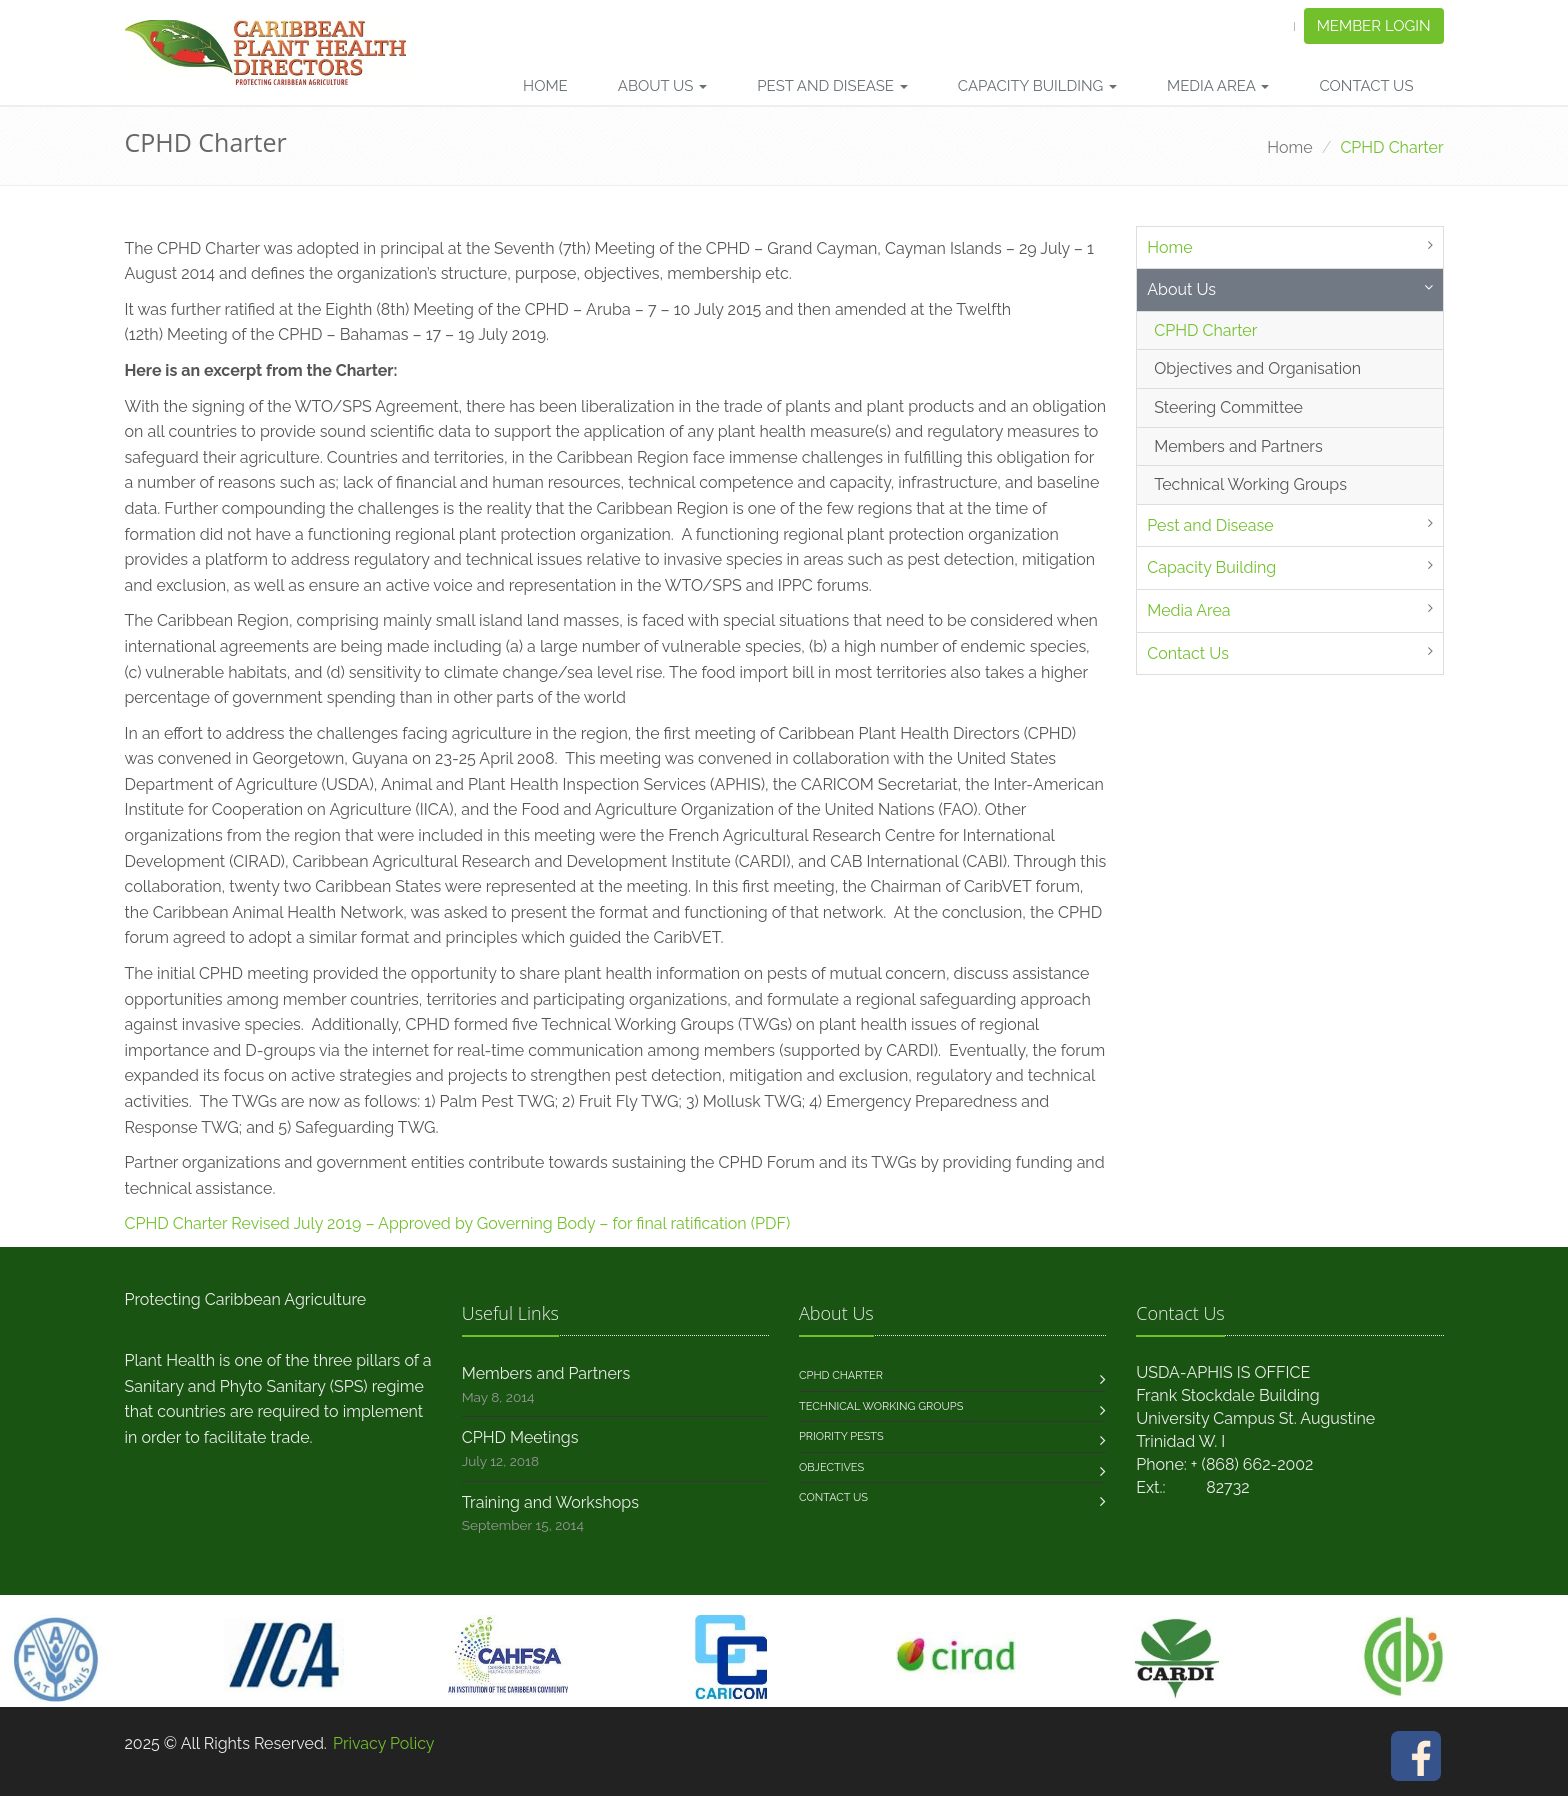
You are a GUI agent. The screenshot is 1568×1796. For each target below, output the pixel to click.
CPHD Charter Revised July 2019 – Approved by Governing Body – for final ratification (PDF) (458, 1223)
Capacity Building (1037, 86)
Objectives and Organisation (1257, 368)
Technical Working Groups (1250, 484)
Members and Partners (1238, 446)
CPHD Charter (1205, 330)
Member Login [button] (1374, 26)
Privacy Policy (384, 1743)
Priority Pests (841, 1436)
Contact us (833, 1497)
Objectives (831, 1467)
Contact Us (1366, 86)
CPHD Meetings (520, 1437)
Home (545, 86)
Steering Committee (1228, 407)
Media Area (1218, 86)
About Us (663, 86)
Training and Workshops (550, 1502)
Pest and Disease (832, 86)
